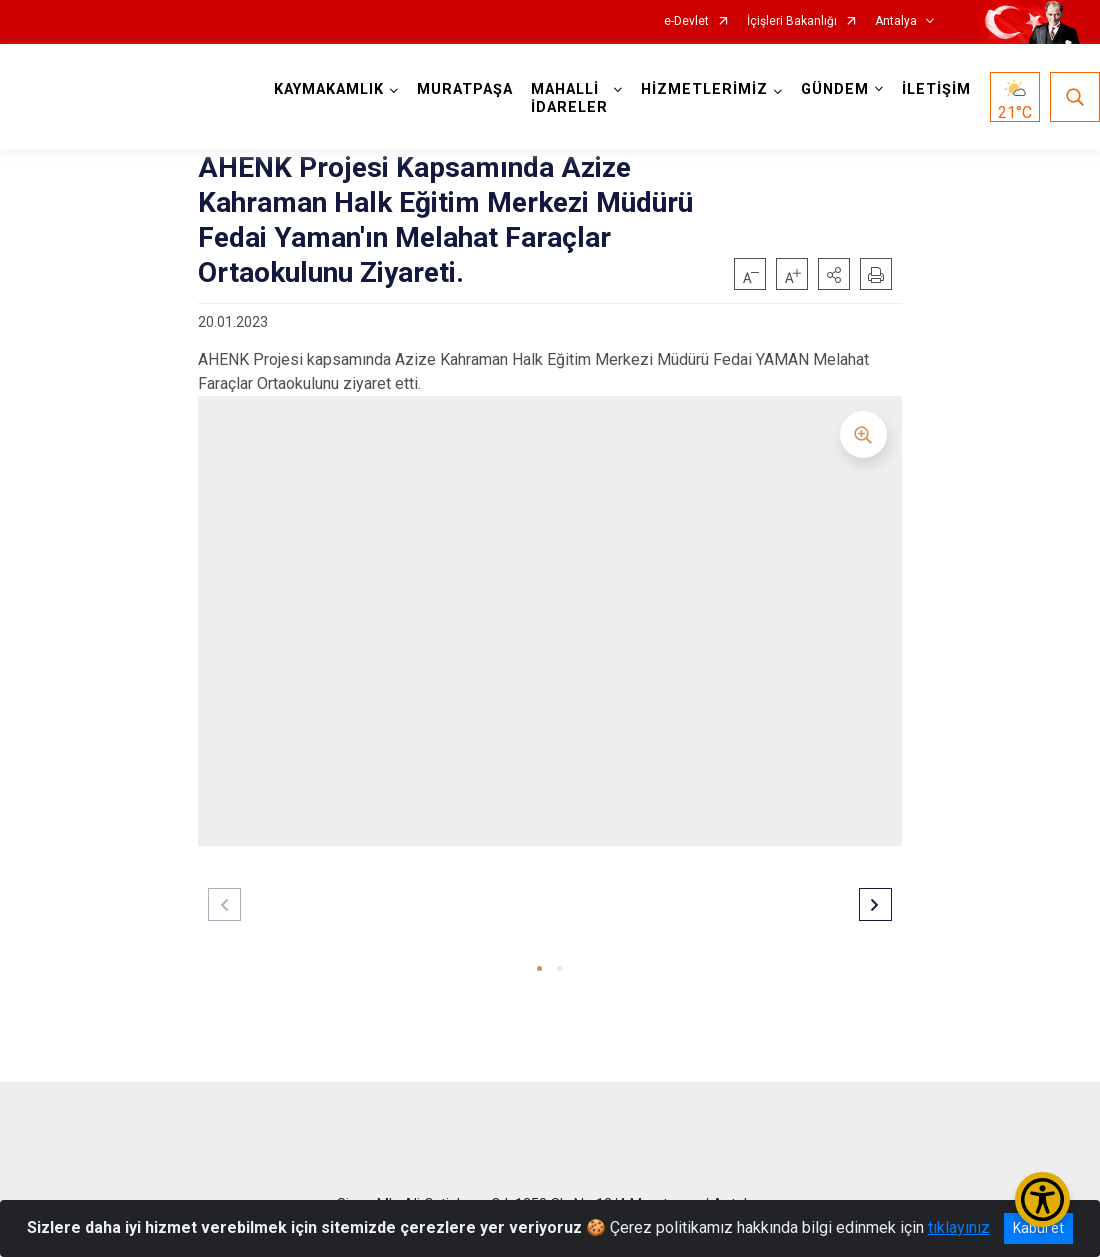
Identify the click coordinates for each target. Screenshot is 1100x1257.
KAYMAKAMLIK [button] (329, 89)
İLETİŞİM (936, 89)
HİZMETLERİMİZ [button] (704, 89)
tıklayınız (959, 1227)
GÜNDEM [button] (835, 89)
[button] (834, 274)
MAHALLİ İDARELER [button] (569, 98)
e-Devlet (686, 21)
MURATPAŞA (465, 89)
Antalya (896, 21)
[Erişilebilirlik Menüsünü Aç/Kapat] (1042, 1199)
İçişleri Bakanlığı (792, 21)
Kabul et (1038, 1228)
